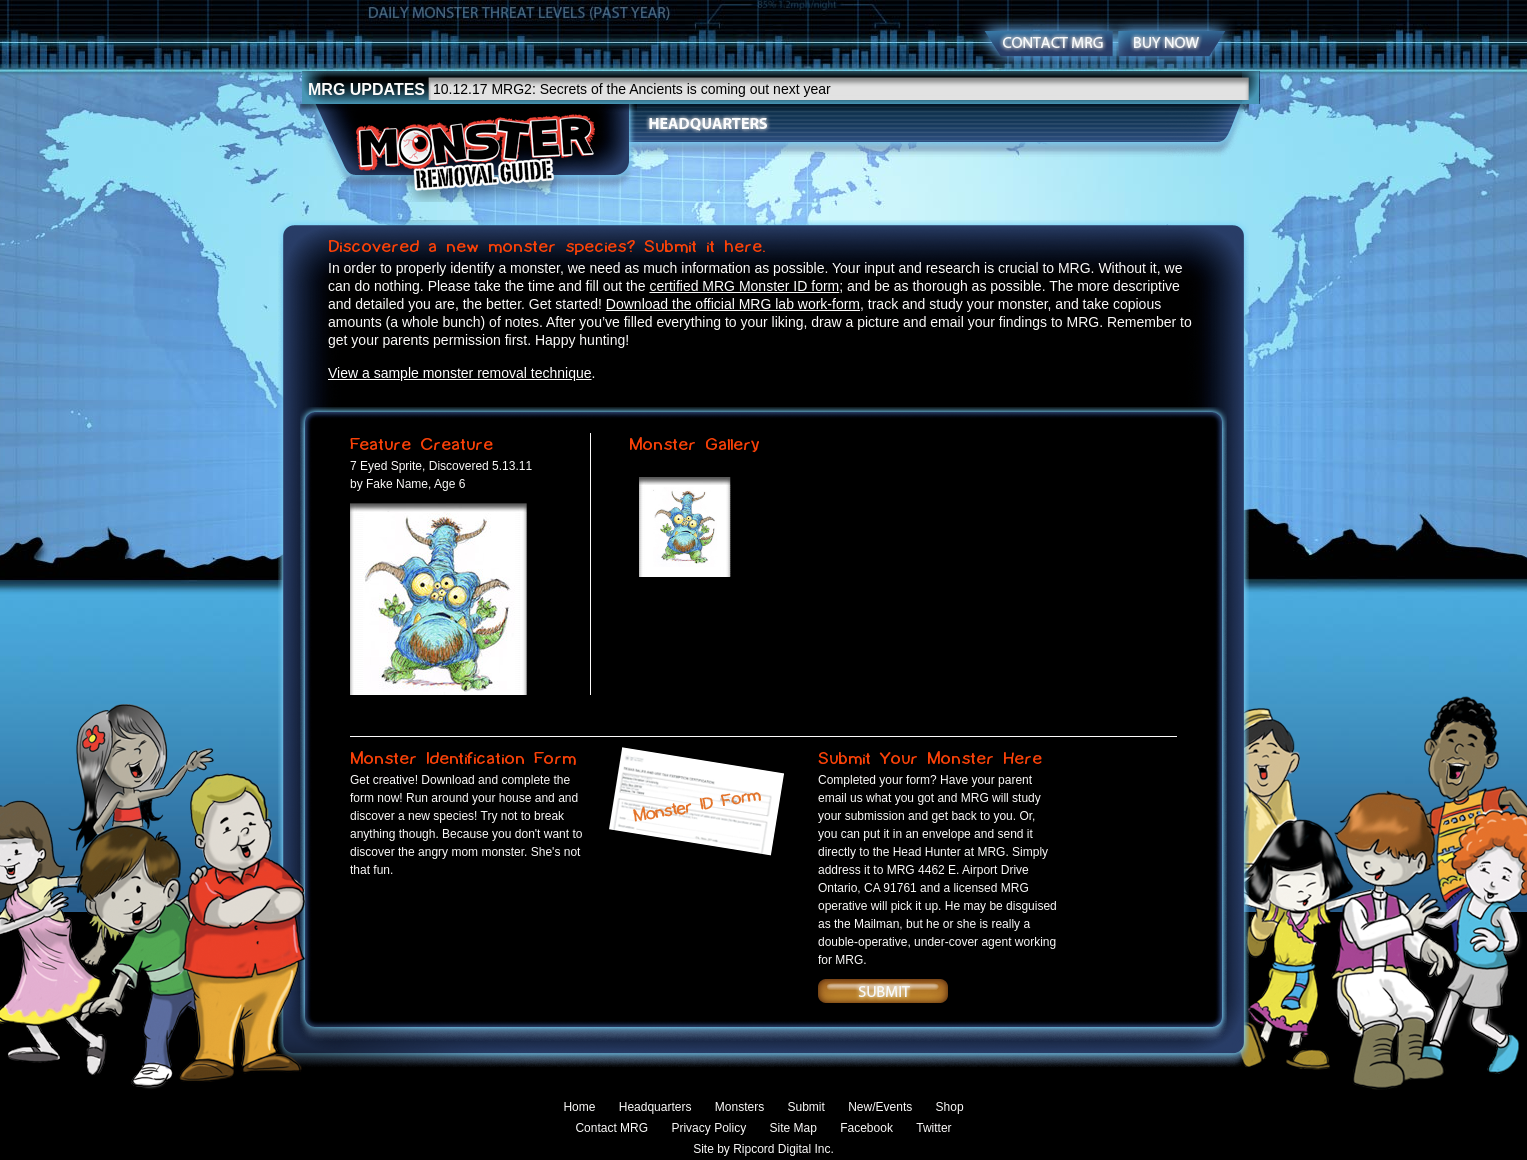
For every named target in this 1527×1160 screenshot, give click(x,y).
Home (579, 1107)
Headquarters (708, 123)
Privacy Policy (708, 1128)
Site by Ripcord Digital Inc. (763, 1149)
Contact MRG (611, 1128)
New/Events (880, 1107)
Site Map (792, 1128)
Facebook (866, 1128)
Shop (1140, 123)
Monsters (836, 123)
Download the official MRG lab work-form (733, 304)
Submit (932, 123)
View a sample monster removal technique (460, 373)
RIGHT (618, 585)
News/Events (1040, 123)
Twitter (933, 1128)
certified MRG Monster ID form (744, 286)
